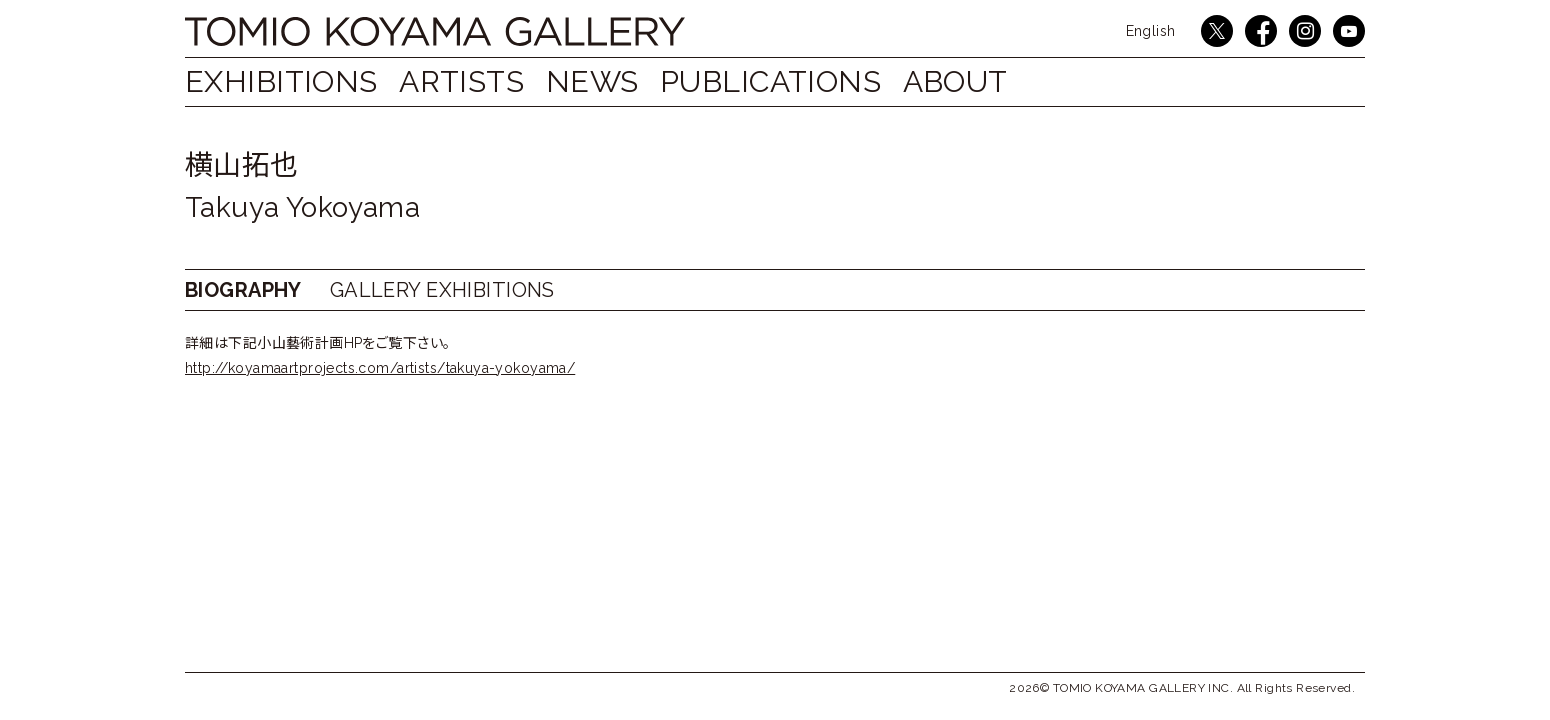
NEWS (612, 81)
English (1151, 31)
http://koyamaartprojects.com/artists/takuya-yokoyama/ (380, 368)
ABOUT (994, 81)
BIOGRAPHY (243, 290)
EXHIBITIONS (281, 81)
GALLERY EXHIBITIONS (442, 290)
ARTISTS (471, 81)
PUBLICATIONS (800, 81)
